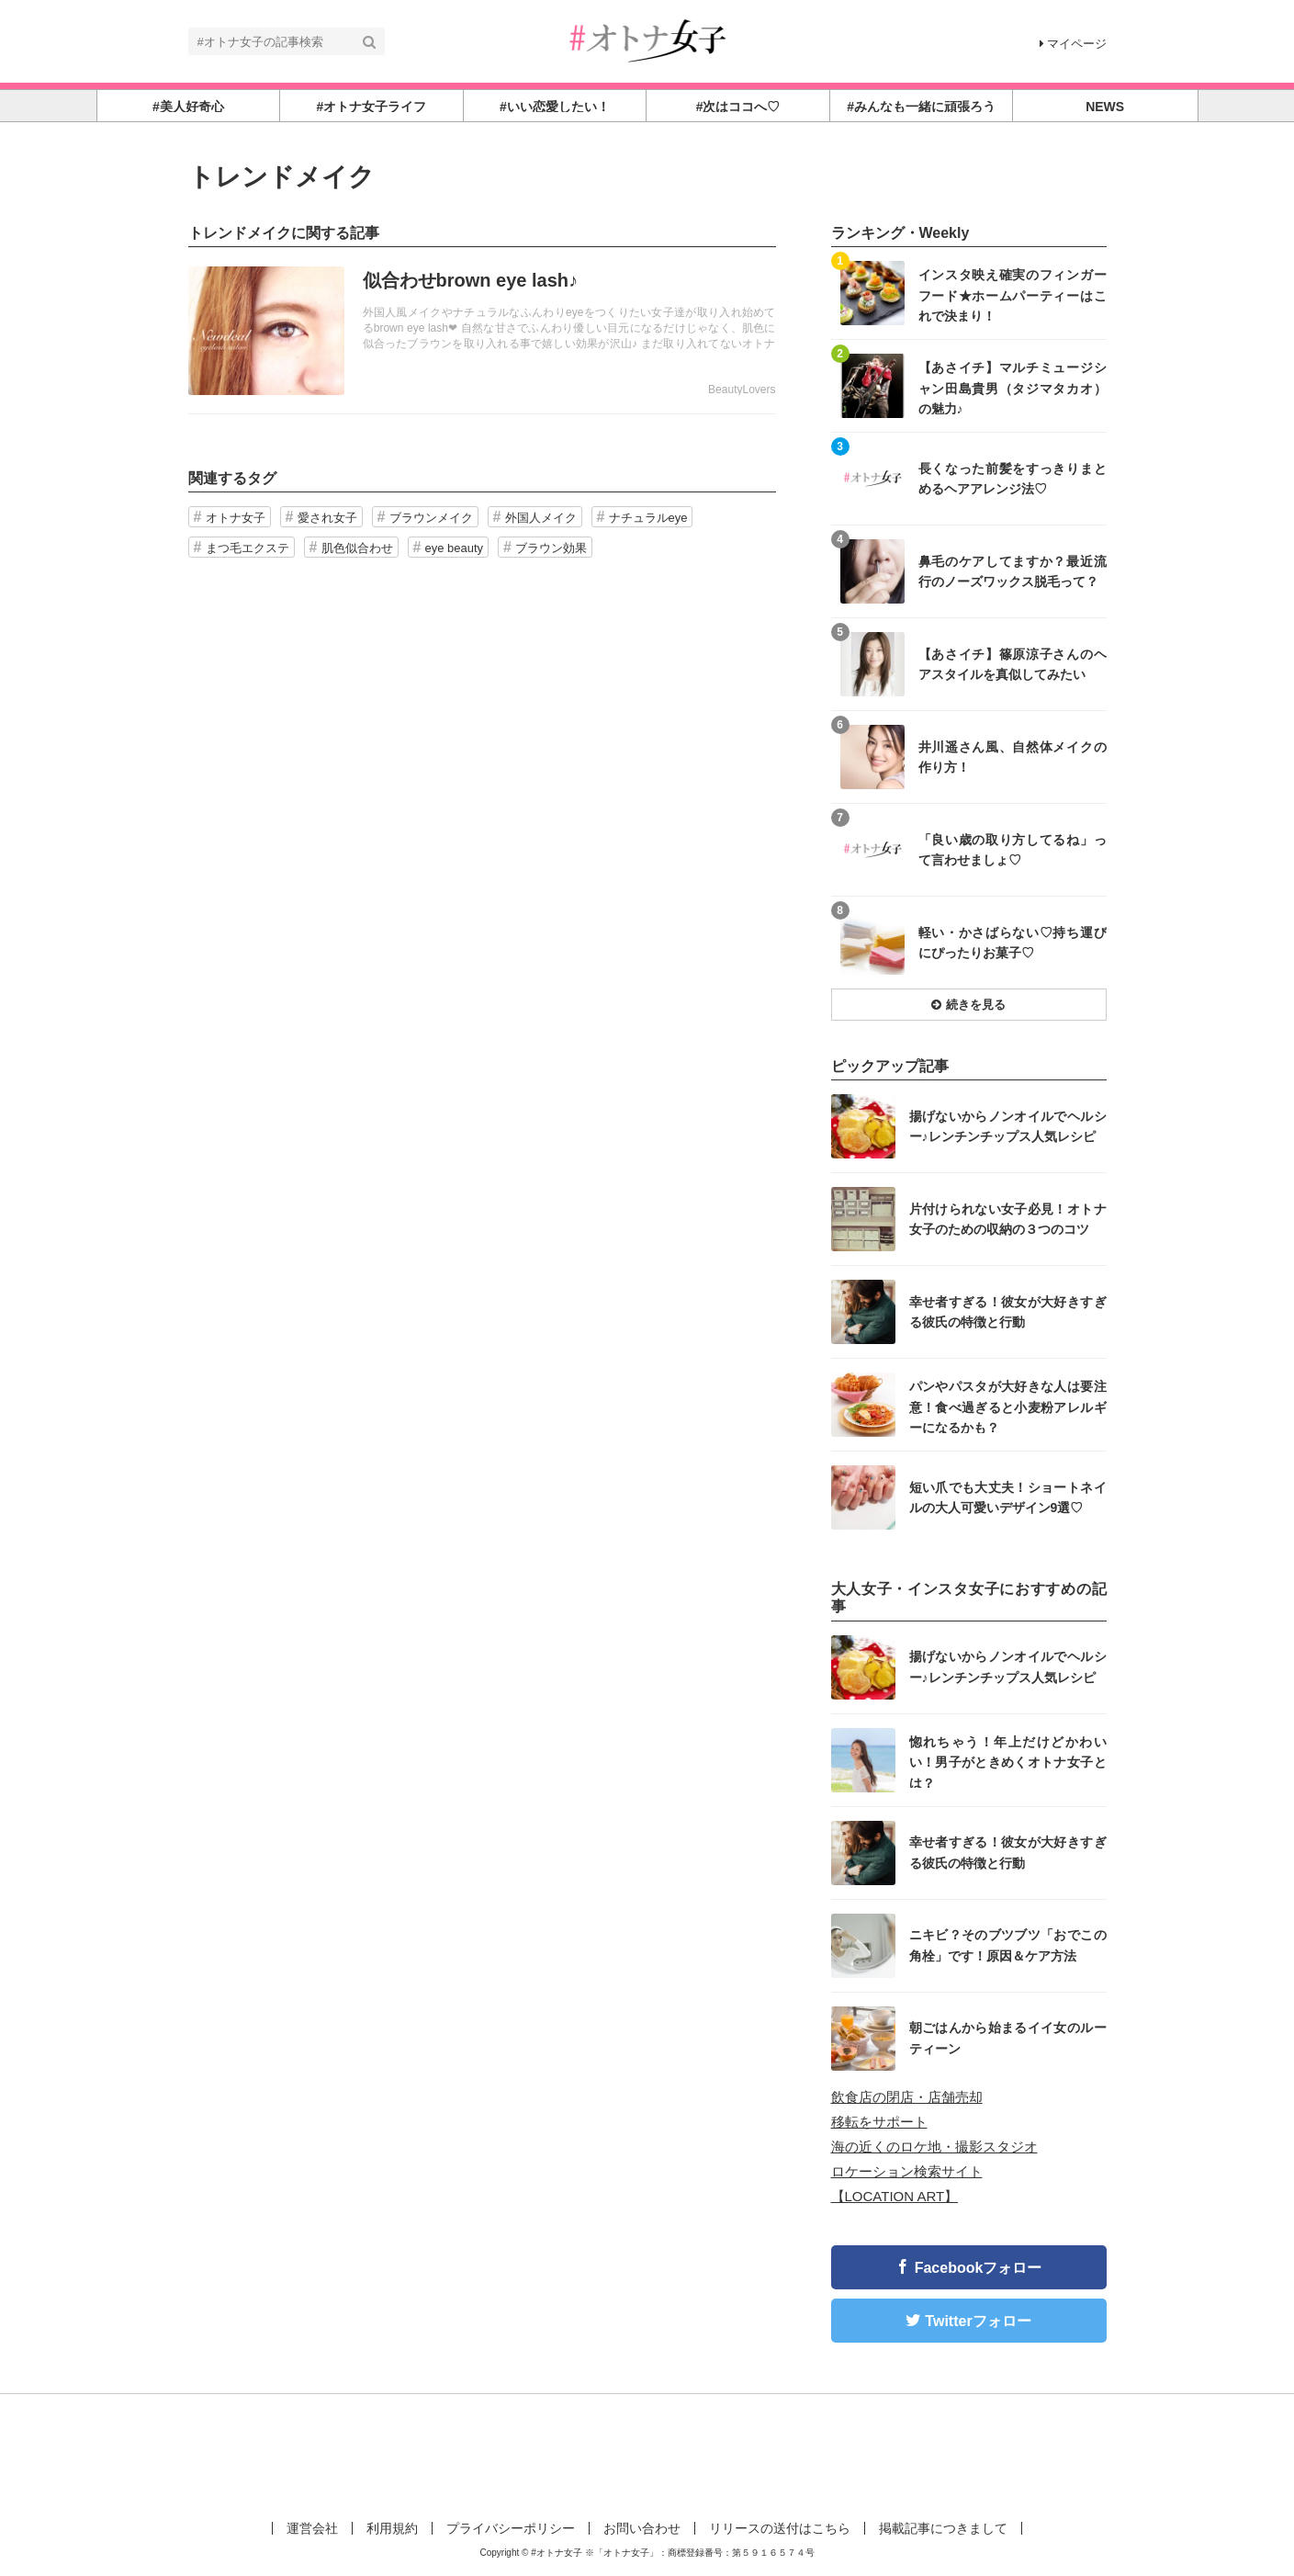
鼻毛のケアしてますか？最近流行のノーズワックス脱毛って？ (1012, 571)
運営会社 (312, 2528)
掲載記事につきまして (943, 2528)
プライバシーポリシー (510, 2528)
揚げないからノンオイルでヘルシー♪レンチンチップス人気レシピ (1008, 1126)
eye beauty (454, 548)
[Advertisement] (647, 2453)
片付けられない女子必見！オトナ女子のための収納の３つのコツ (1008, 1219)
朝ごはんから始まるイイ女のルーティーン (1008, 2037)
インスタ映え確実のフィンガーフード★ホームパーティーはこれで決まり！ (1012, 294)
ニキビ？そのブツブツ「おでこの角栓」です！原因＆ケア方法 (1008, 1944)
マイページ (1073, 44)
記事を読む (482, 330)
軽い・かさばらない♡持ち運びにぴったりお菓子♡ (1012, 942)
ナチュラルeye (648, 518)
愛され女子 (327, 518)
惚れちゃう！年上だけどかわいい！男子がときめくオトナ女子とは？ (1008, 1761)
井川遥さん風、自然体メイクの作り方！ (1012, 757)
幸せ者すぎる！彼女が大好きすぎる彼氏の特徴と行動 (1008, 1311)
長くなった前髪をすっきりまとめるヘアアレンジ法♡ (1012, 478)
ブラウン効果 (551, 548)
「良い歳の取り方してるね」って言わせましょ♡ (1012, 849)
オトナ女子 (235, 518)
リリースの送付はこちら (779, 2528)
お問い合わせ (642, 2528)
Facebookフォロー (978, 2268)
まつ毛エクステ (247, 548)
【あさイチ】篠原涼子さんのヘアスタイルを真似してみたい (1012, 664)
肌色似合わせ (357, 548)
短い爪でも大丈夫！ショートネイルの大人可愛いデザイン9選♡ (1008, 1497)
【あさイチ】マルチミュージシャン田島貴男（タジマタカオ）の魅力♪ (1012, 387)
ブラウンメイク (431, 518)
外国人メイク (541, 518)
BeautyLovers (741, 389)
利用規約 (392, 2528)
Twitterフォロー (977, 2321)
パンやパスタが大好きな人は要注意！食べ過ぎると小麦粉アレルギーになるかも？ (1008, 1406)
